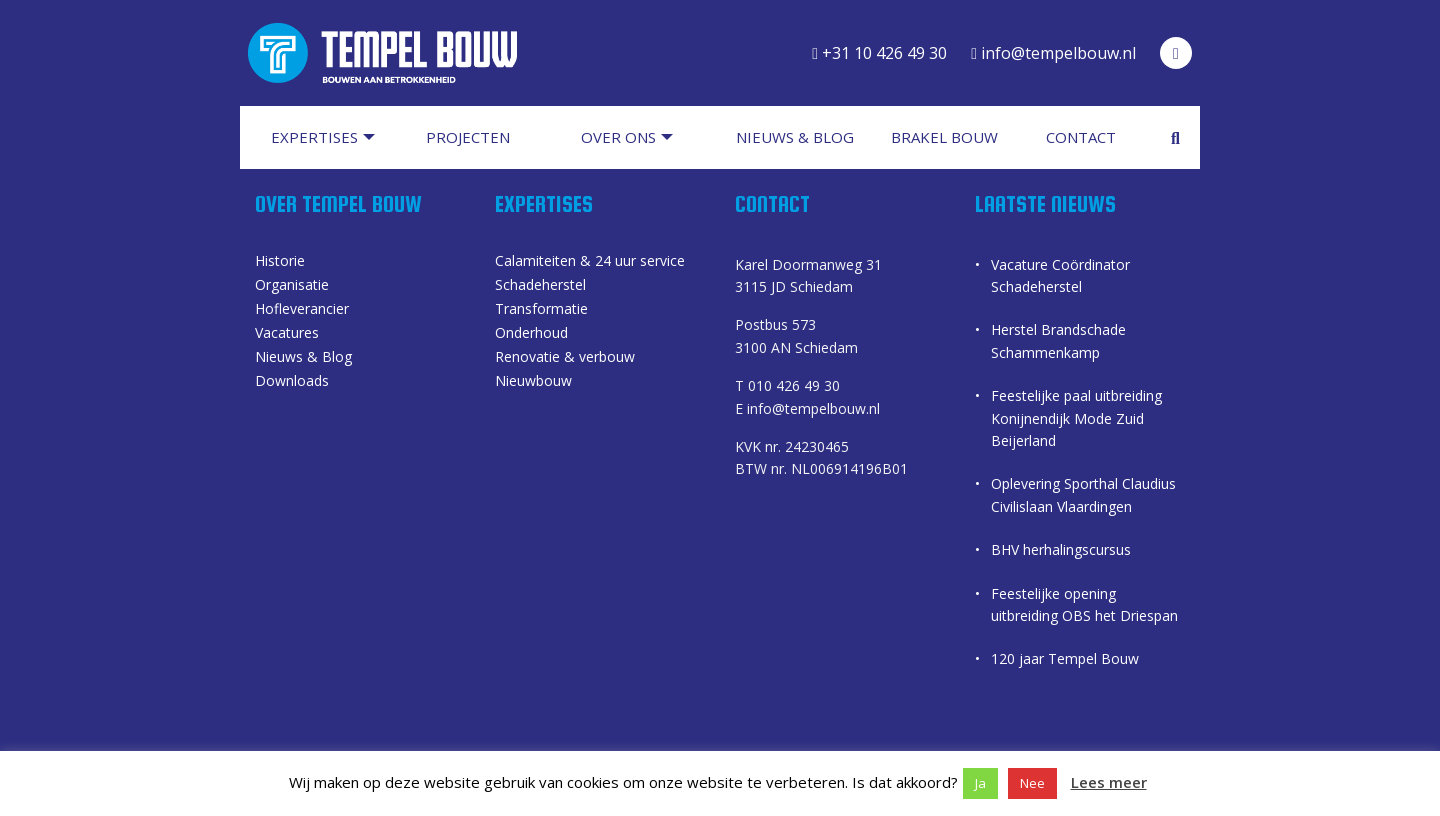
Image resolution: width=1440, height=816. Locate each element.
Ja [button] (980, 783)
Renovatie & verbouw (565, 358)
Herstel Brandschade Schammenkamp (1058, 340)
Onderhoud (531, 334)
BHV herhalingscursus (1061, 549)
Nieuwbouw (533, 382)
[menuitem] (332, 137)
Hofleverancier (302, 310)
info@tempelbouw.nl (1053, 53)
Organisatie (292, 286)
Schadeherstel (540, 286)
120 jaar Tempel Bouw (1065, 658)
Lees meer (1109, 782)
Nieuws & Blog (303, 358)
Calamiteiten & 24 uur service (590, 262)
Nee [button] (1032, 783)
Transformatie (541, 310)
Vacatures (287, 334)
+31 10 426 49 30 (879, 53)
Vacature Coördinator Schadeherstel (1060, 275)
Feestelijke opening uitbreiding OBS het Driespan (1084, 604)
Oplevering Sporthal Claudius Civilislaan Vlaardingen (1083, 494)
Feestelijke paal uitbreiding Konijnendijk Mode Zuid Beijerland (1076, 418)
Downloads (292, 382)
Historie (280, 262)
